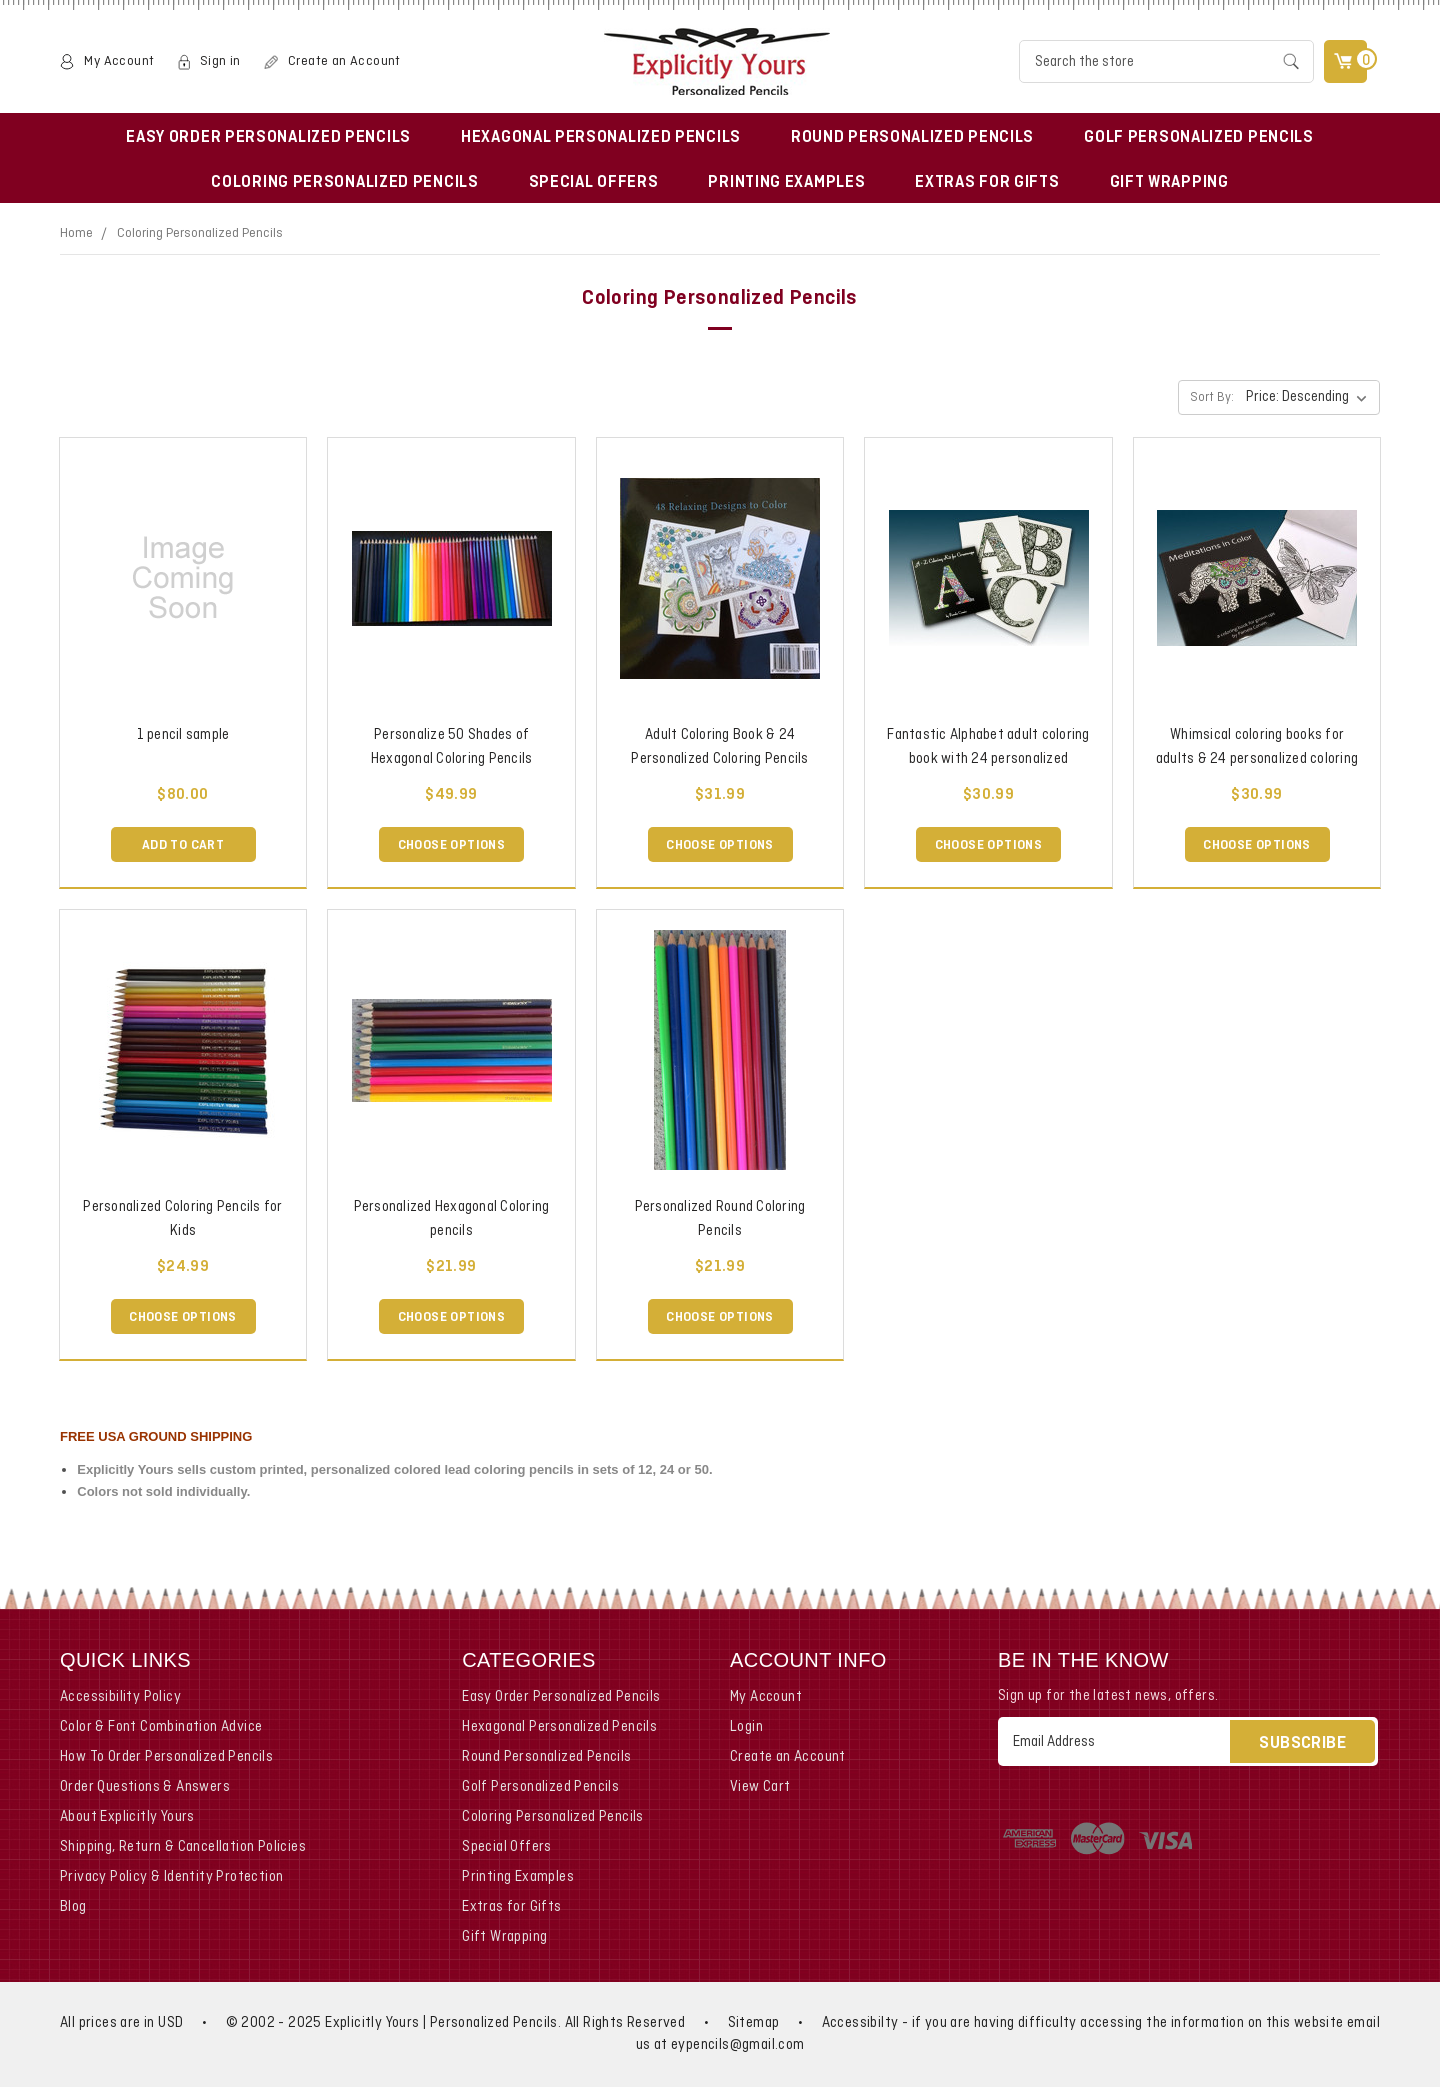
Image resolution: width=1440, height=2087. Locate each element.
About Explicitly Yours (127, 1817)
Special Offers (594, 183)
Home (76, 233)
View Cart (760, 1787)
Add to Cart (183, 845)
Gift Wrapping (1169, 183)
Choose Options (452, 845)
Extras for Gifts (987, 183)
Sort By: (1212, 398)
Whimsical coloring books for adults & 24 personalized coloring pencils (1257, 759)
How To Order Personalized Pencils (166, 1757)
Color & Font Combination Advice (161, 1727)
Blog (73, 1907)
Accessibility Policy (120, 1697)
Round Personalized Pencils (912, 138)
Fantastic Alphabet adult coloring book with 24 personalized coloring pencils (988, 759)
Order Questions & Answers (145, 1787)
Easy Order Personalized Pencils (268, 138)
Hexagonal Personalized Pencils (601, 138)
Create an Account (344, 61)
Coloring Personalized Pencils (344, 183)
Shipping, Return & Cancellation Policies (183, 1847)
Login (746, 1727)
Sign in (220, 61)
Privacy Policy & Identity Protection (171, 1877)
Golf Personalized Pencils (1199, 138)
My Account (119, 61)
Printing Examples (786, 183)
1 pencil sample (183, 735)
